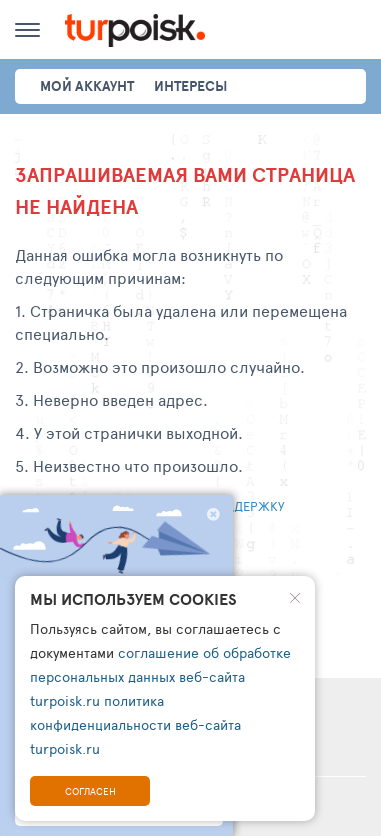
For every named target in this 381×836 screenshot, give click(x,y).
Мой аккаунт (87, 86)
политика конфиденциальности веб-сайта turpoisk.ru (135, 724)
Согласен (90, 791)
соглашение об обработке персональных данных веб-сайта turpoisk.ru (160, 676)
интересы (190, 86)
